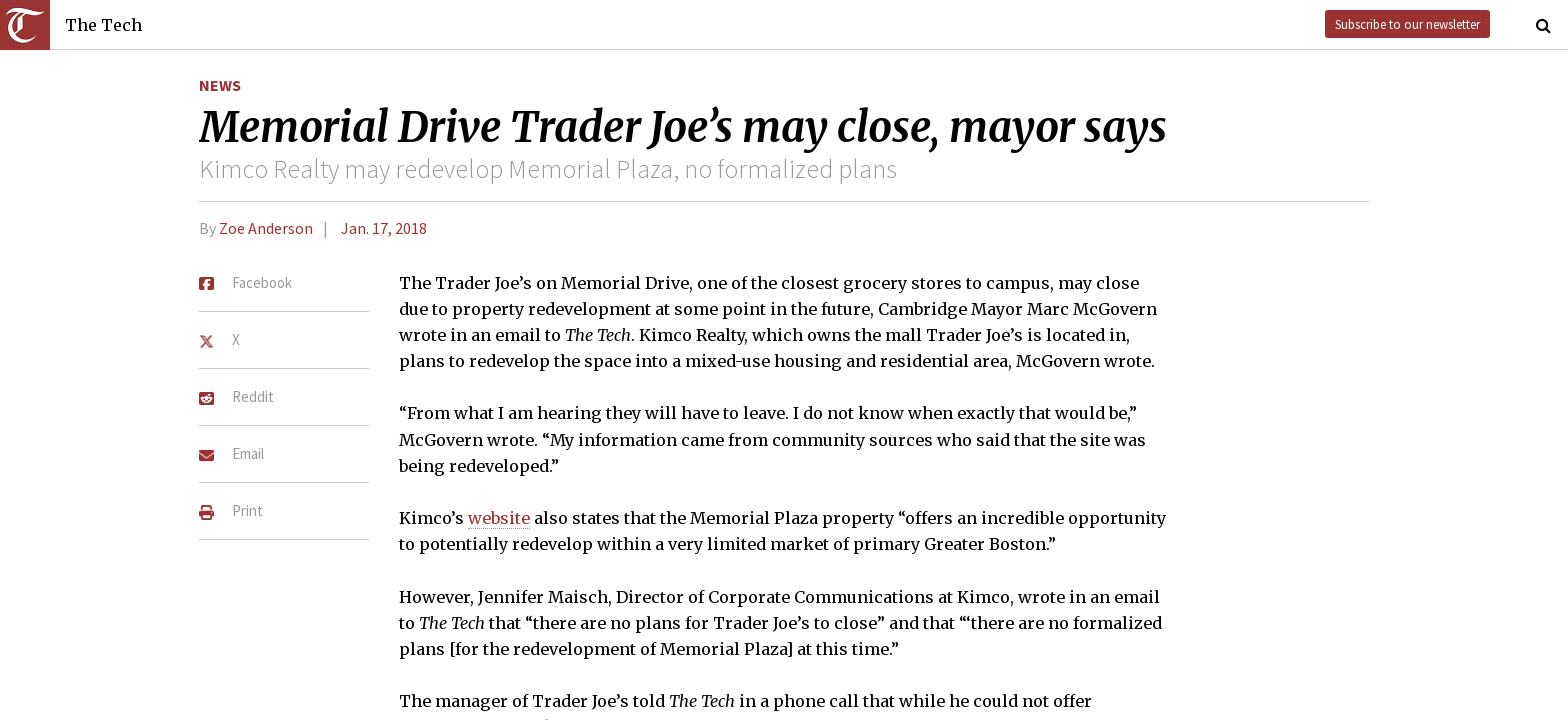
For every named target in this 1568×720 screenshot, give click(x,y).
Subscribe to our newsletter (1407, 24)
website (499, 518)
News (220, 85)
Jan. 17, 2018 (384, 228)
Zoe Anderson (266, 228)
